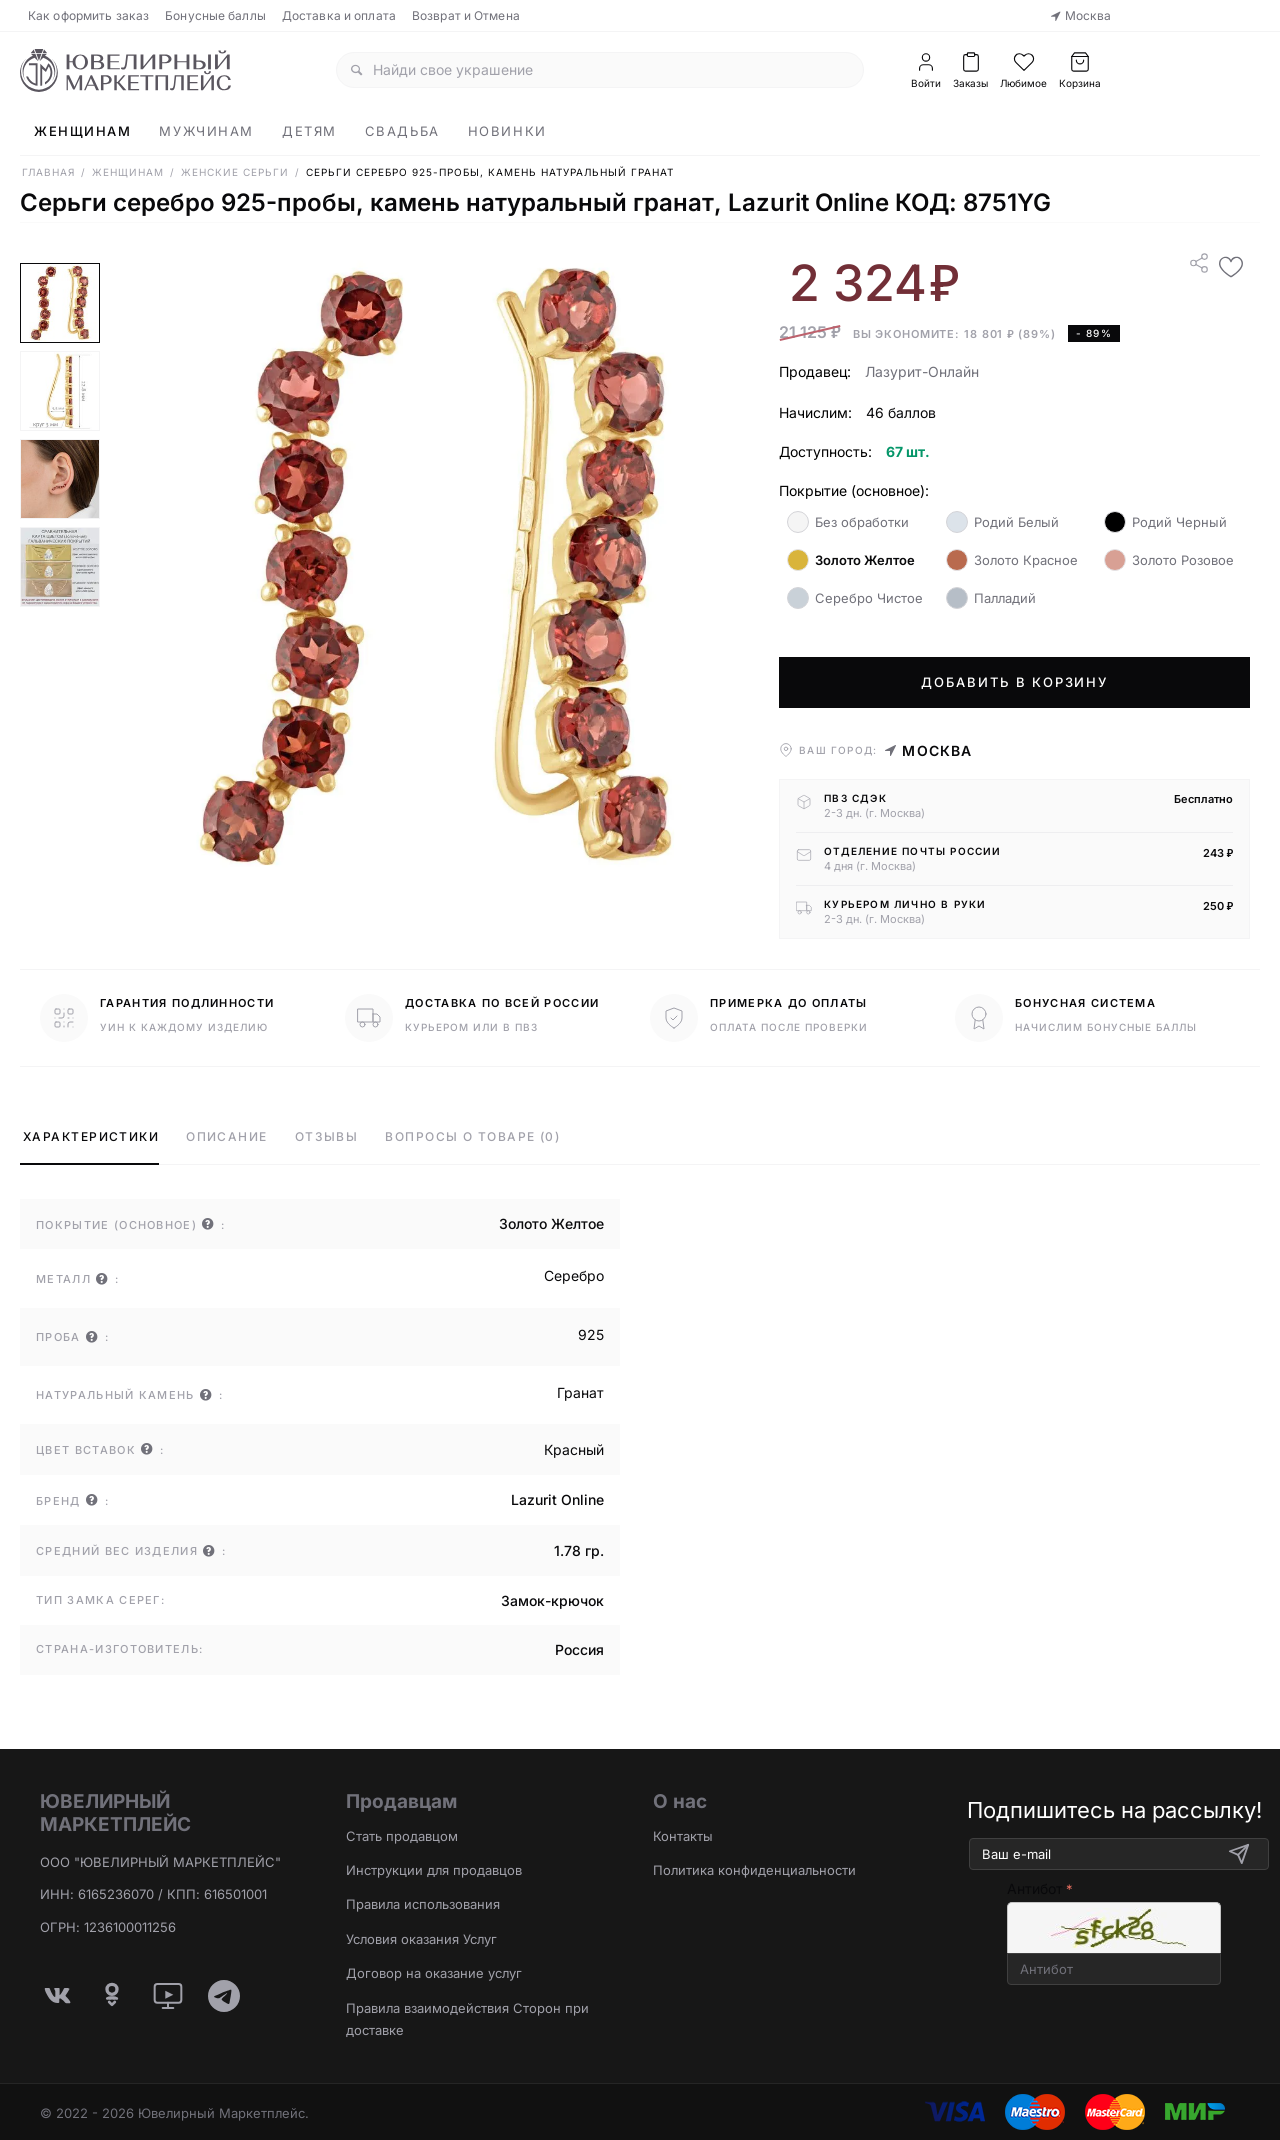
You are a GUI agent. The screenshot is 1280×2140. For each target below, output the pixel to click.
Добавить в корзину (1014, 682)
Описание (227, 1136)
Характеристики (91, 1136)
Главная (48, 172)
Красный (574, 1449)
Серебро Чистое (855, 598)
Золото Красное (1012, 560)
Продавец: (815, 371)
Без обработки (848, 522)
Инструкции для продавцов (434, 1870)
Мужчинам (206, 131)
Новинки (507, 131)
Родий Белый (1002, 522)
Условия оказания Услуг (421, 1939)
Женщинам (82, 131)
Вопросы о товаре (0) (472, 1136)
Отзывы (327, 1136)
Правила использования (423, 1904)
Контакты (683, 1836)
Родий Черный (1165, 522)
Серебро (574, 1275)
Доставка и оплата (339, 15)
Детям (309, 131)
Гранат (580, 1392)
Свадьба (402, 131)
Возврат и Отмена (466, 15)
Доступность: (825, 451)
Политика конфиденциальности (754, 1870)
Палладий (991, 598)
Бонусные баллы (215, 15)
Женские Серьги (235, 172)
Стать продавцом (402, 1836)
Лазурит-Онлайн (922, 371)
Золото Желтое (851, 560)
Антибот (1035, 1888)
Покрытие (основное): (854, 490)
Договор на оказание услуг (434, 1973)
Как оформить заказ (88, 15)
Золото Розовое (1169, 560)
